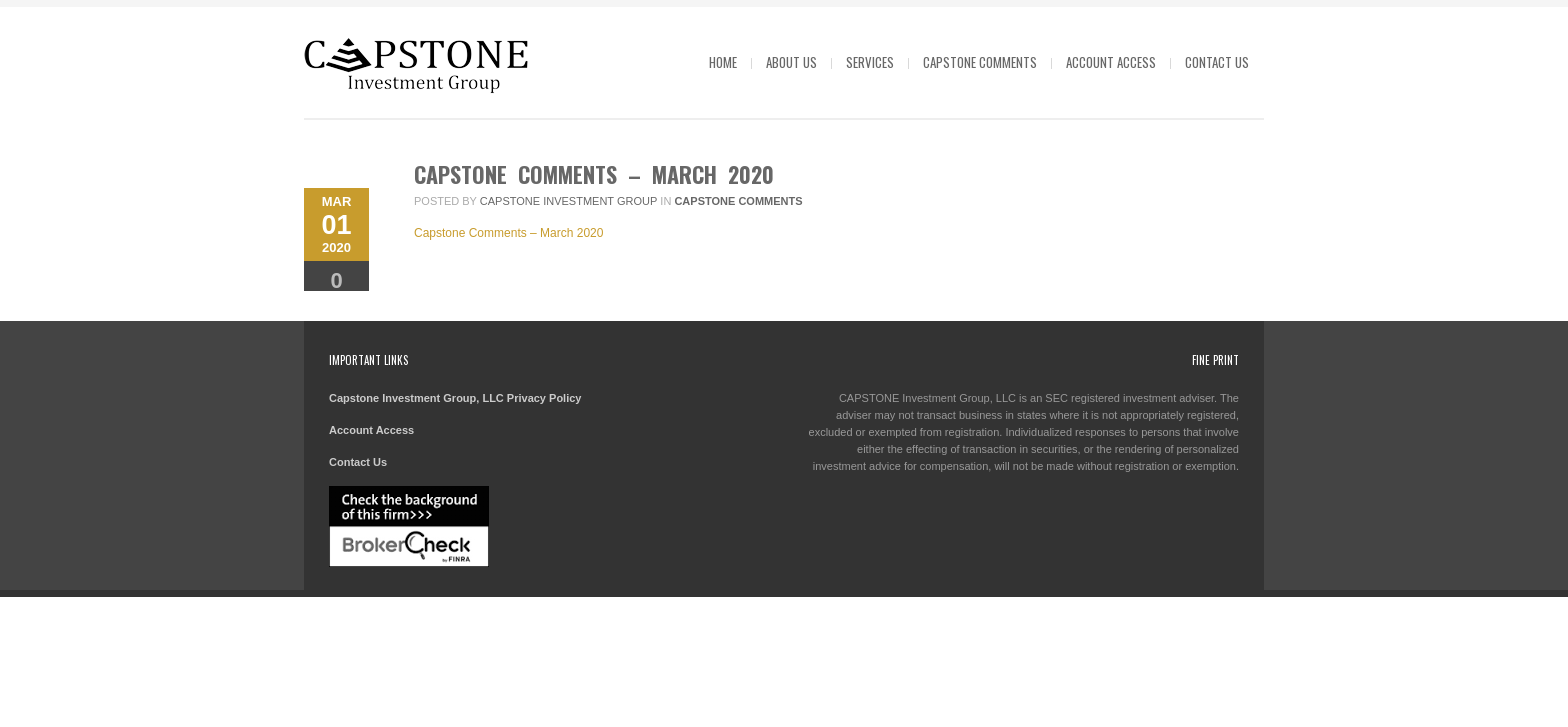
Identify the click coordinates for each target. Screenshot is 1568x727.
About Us (791, 62)
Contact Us (1217, 62)
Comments (336, 287)
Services (870, 62)
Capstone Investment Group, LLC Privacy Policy (455, 398)
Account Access (1111, 62)
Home (723, 62)
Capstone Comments (980, 62)
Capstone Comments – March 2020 (594, 174)
